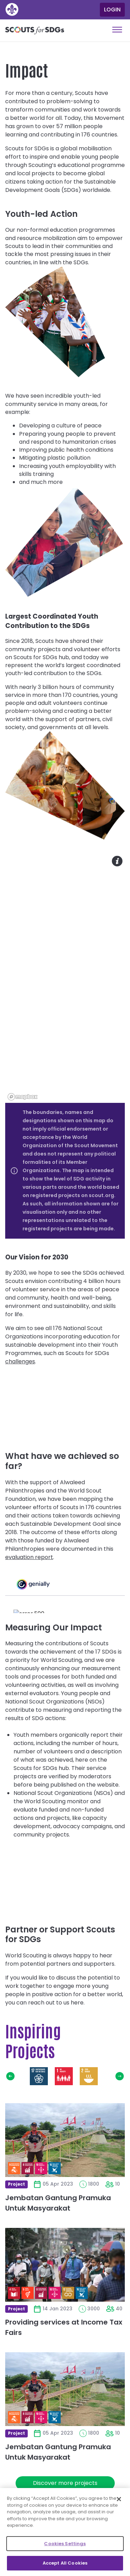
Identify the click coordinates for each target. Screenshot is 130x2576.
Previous (10, 2076)
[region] (65, 978)
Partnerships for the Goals (39, 2076)
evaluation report (29, 1557)
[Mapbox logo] (22, 1097)
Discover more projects (65, 2483)
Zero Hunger (89, 2076)
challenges (20, 1361)
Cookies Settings (65, 2543)
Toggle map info (117, 861)
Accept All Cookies (65, 2563)
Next (119, 2076)
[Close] (119, 2499)
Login (112, 10)
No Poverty (64, 2076)
